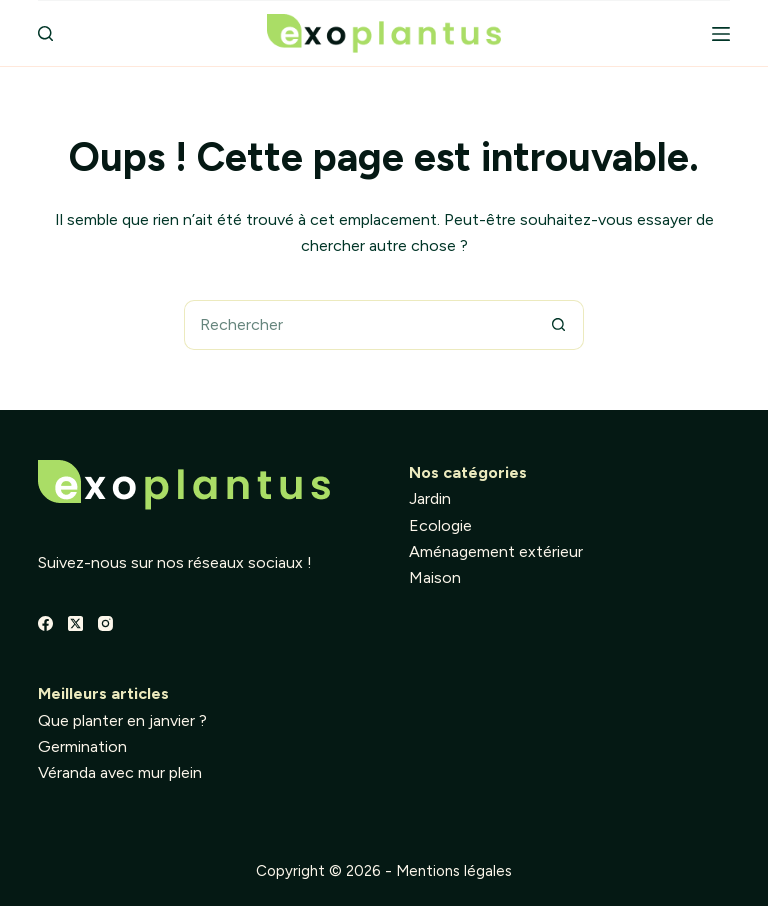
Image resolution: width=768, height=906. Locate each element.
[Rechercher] (45, 33)
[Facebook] (45, 623)
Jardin (430, 498)
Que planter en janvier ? (122, 720)
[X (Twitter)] (75, 623)
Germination (82, 746)
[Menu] (721, 34)
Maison (435, 577)
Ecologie (440, 525)
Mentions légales (454, 871)
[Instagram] (105, 623)
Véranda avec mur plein (120, 772)
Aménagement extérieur (496, 551)
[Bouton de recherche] (559, 325)
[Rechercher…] (359, 325)
